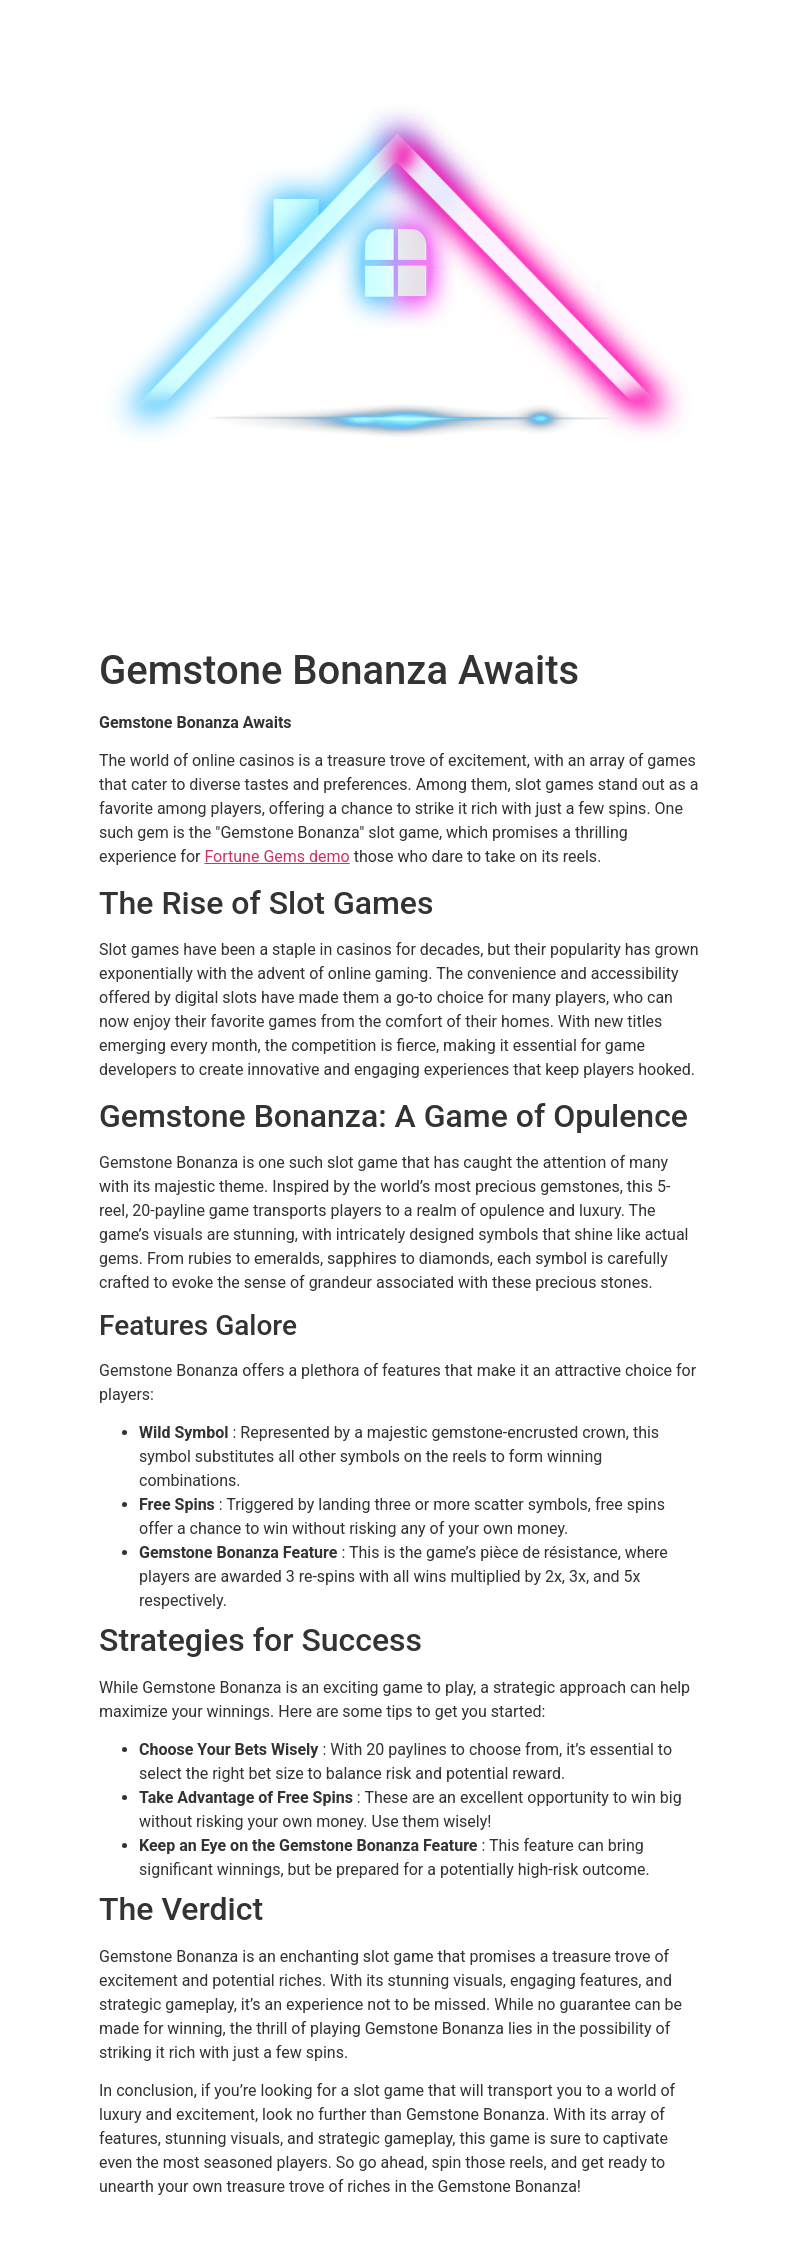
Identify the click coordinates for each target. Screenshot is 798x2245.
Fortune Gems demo (276, 856)
